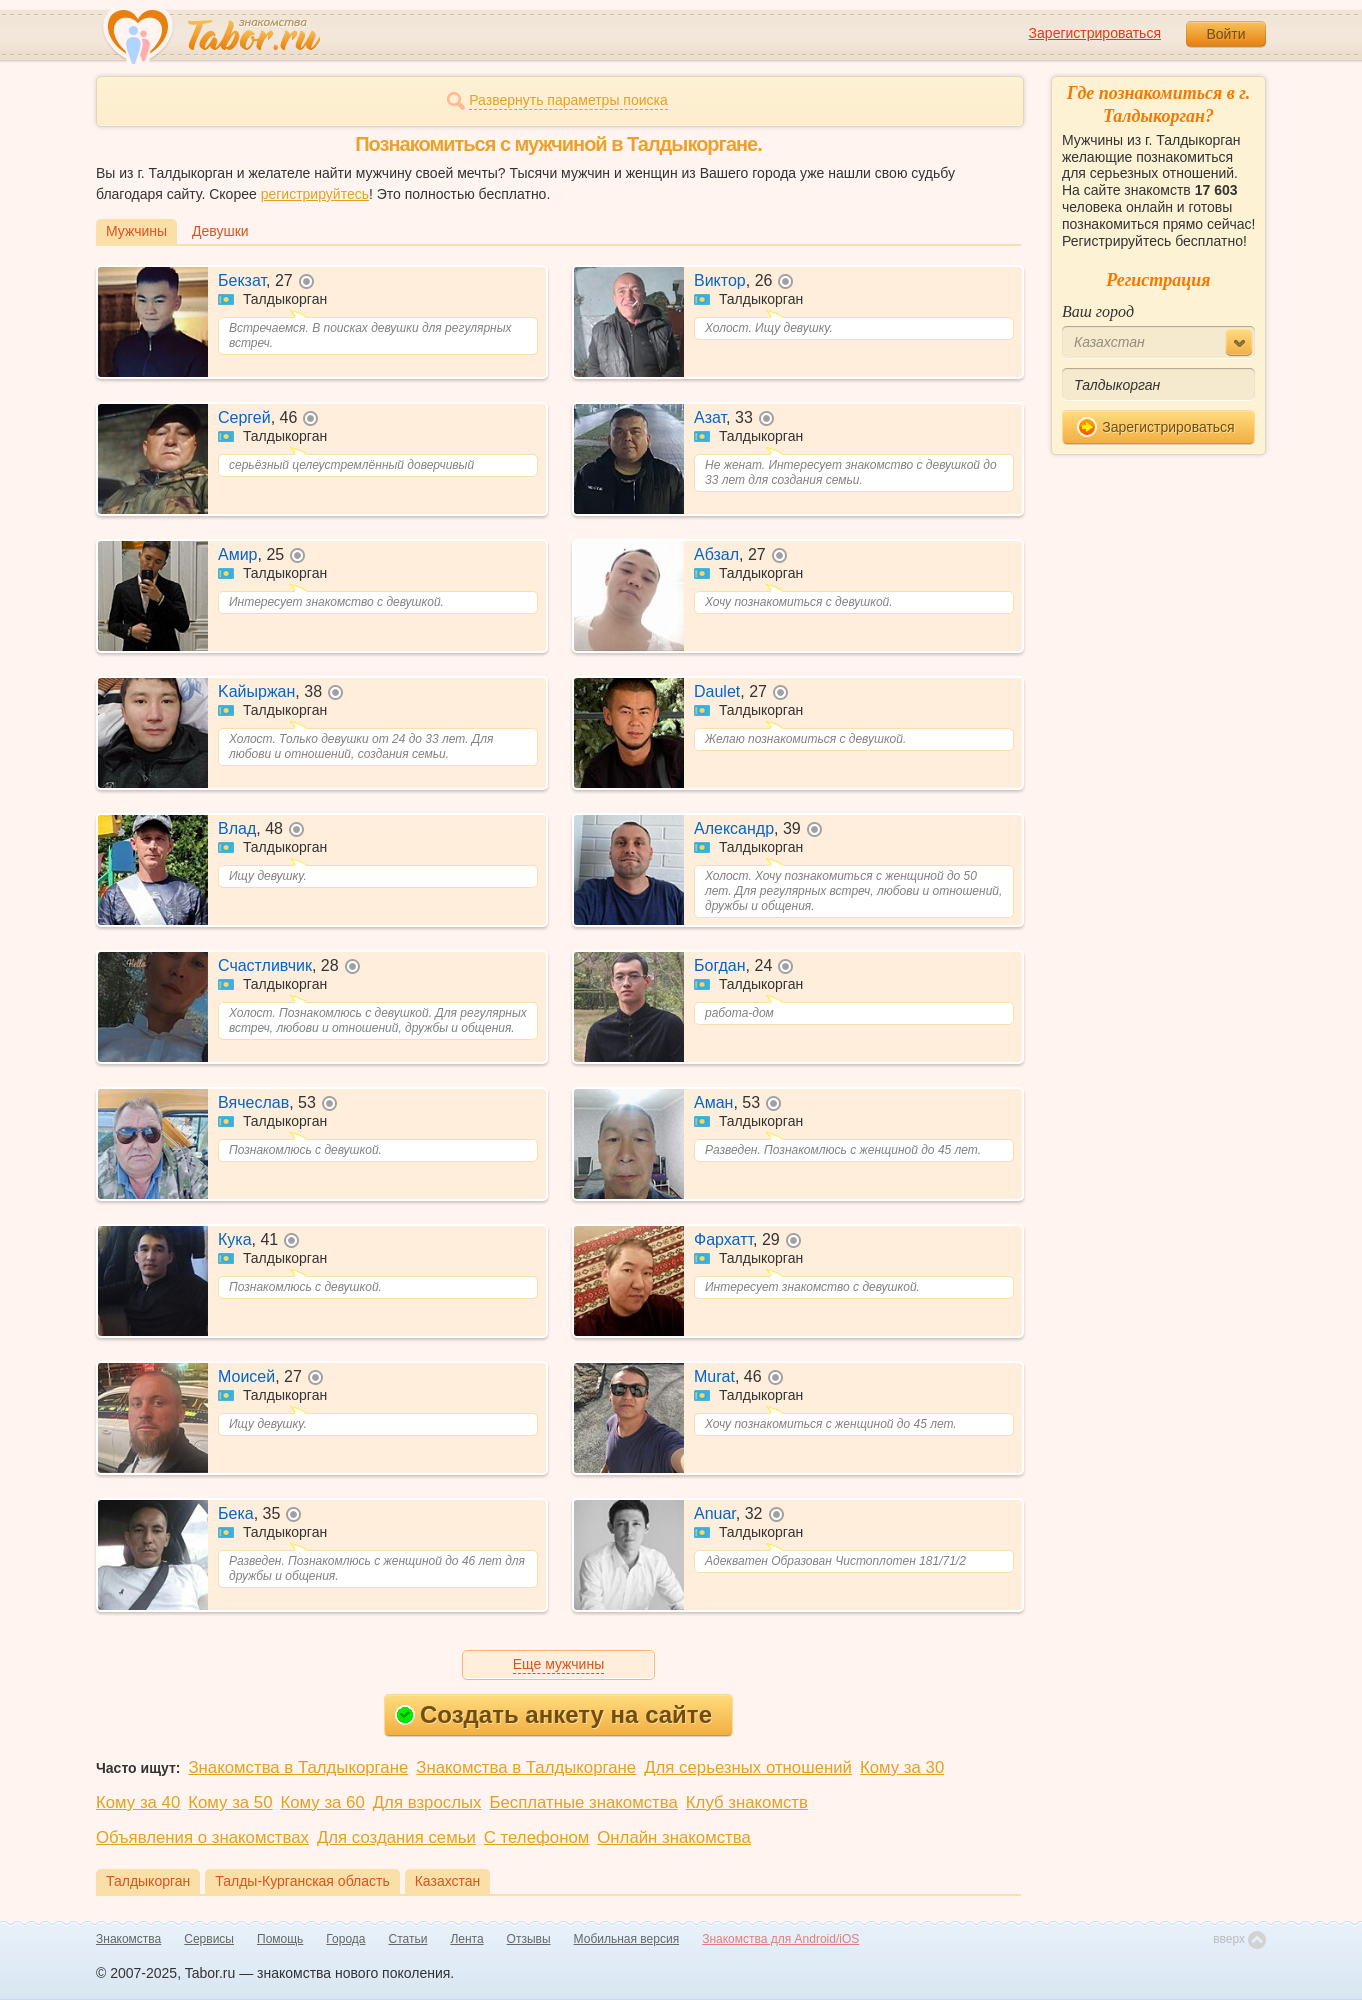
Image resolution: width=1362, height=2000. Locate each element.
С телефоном (536, 1837)
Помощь (280, 1939)
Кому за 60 (323, 1802)
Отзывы (529, 1939)
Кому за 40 (138, 1802)
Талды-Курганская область (302, 1881)
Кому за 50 (230, 1802)
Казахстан (448, 1881)
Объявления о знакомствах (202, 1837)
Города (345, 1939)
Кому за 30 (902, 1767)
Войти (1225, 34)
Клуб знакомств (747, 1802)
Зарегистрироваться (1095, 33)
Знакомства (128, 1939)
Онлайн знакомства (674, 1837)
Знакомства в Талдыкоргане (298, 1767)
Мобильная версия (627, 1939)
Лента (466, 1939)
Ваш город (1098, 311)
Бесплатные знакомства (583, 1802)
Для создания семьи (396, 1837)
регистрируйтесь (315, 194)
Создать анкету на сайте (553, 1714)
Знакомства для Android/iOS (780, 1939)
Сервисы (209, 1939)
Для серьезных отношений (748, 1767)
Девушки (220, 231)
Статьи (408, 1939)
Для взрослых (427, 1802)
